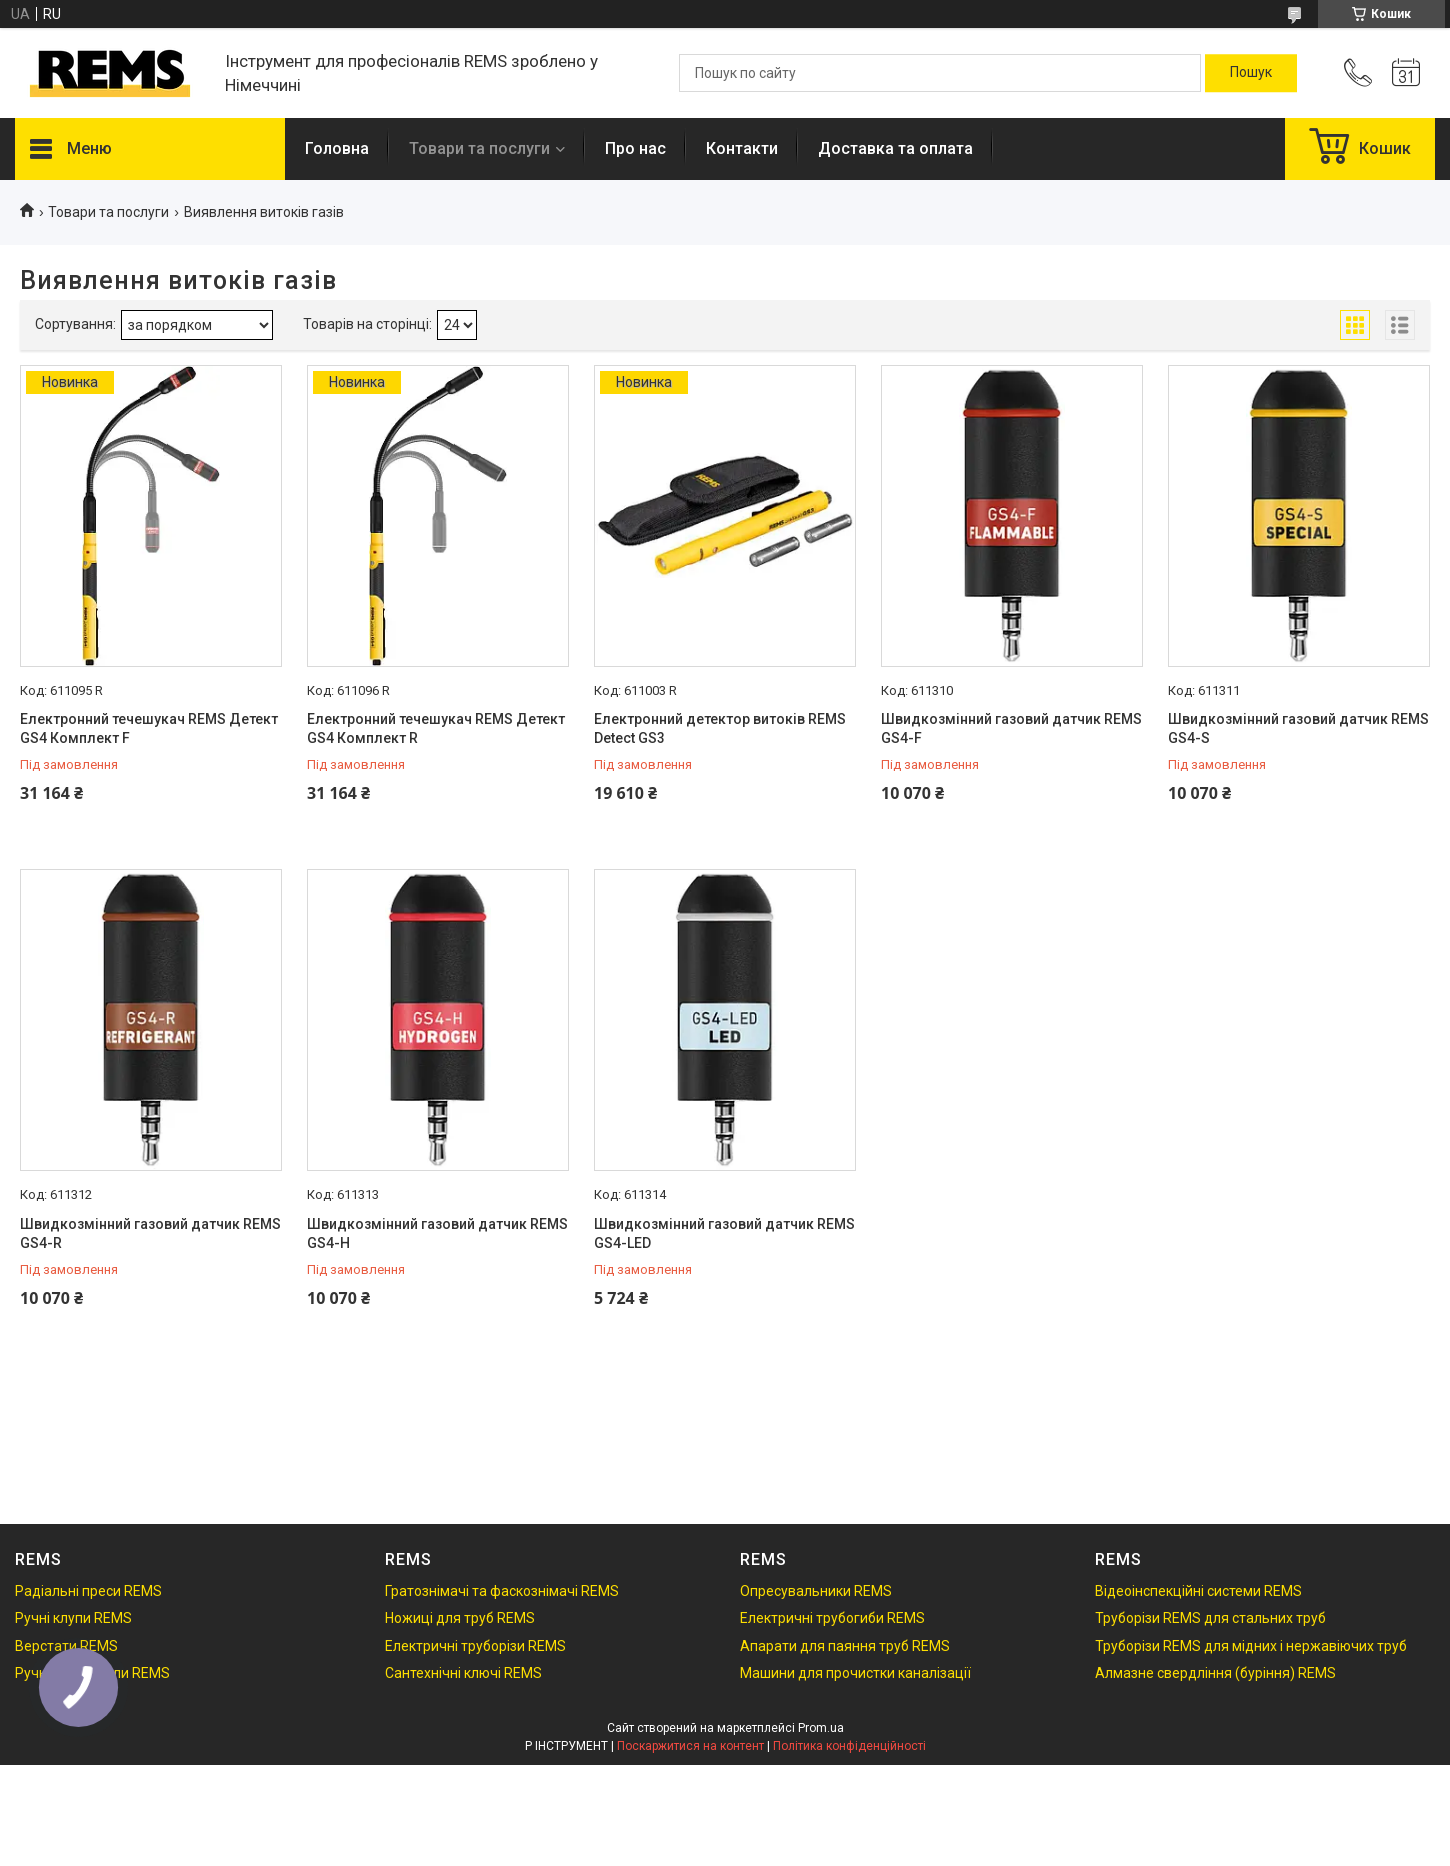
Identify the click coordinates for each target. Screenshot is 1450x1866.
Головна (337, 148)
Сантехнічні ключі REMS (463, 1673)
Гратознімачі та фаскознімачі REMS (502, 1591)
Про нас (635, 148)
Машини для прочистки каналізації (855, 1673)
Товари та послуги (479, 148)
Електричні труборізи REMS (475, 1646)
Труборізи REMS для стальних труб (1210, 1618)
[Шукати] (1251, 73)
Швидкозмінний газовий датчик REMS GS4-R (150, 1234)
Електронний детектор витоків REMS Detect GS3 (720, 729)
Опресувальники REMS (816, 1591)
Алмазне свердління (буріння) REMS (1215, 1673)
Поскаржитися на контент (690, 1746)
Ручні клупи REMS (73, 1618)
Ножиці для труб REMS (460, 1618)
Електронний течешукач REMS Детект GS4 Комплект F (149, 729)
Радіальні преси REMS (88, 1591)
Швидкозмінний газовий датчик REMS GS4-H (437, 1234)
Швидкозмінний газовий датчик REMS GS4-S (1298, 729)
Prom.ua (821, 1728)
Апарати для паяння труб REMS (845, 1646)
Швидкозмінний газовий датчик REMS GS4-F (1011, 729)
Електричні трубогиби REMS (832, 1618)
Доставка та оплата (895, 148)
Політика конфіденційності (849, 1746)
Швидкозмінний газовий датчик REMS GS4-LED (724, 1234)
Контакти (742, 148)
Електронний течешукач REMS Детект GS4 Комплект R (436, 729)
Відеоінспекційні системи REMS (1198, 1591)
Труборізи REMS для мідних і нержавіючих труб (1251, 1646)
